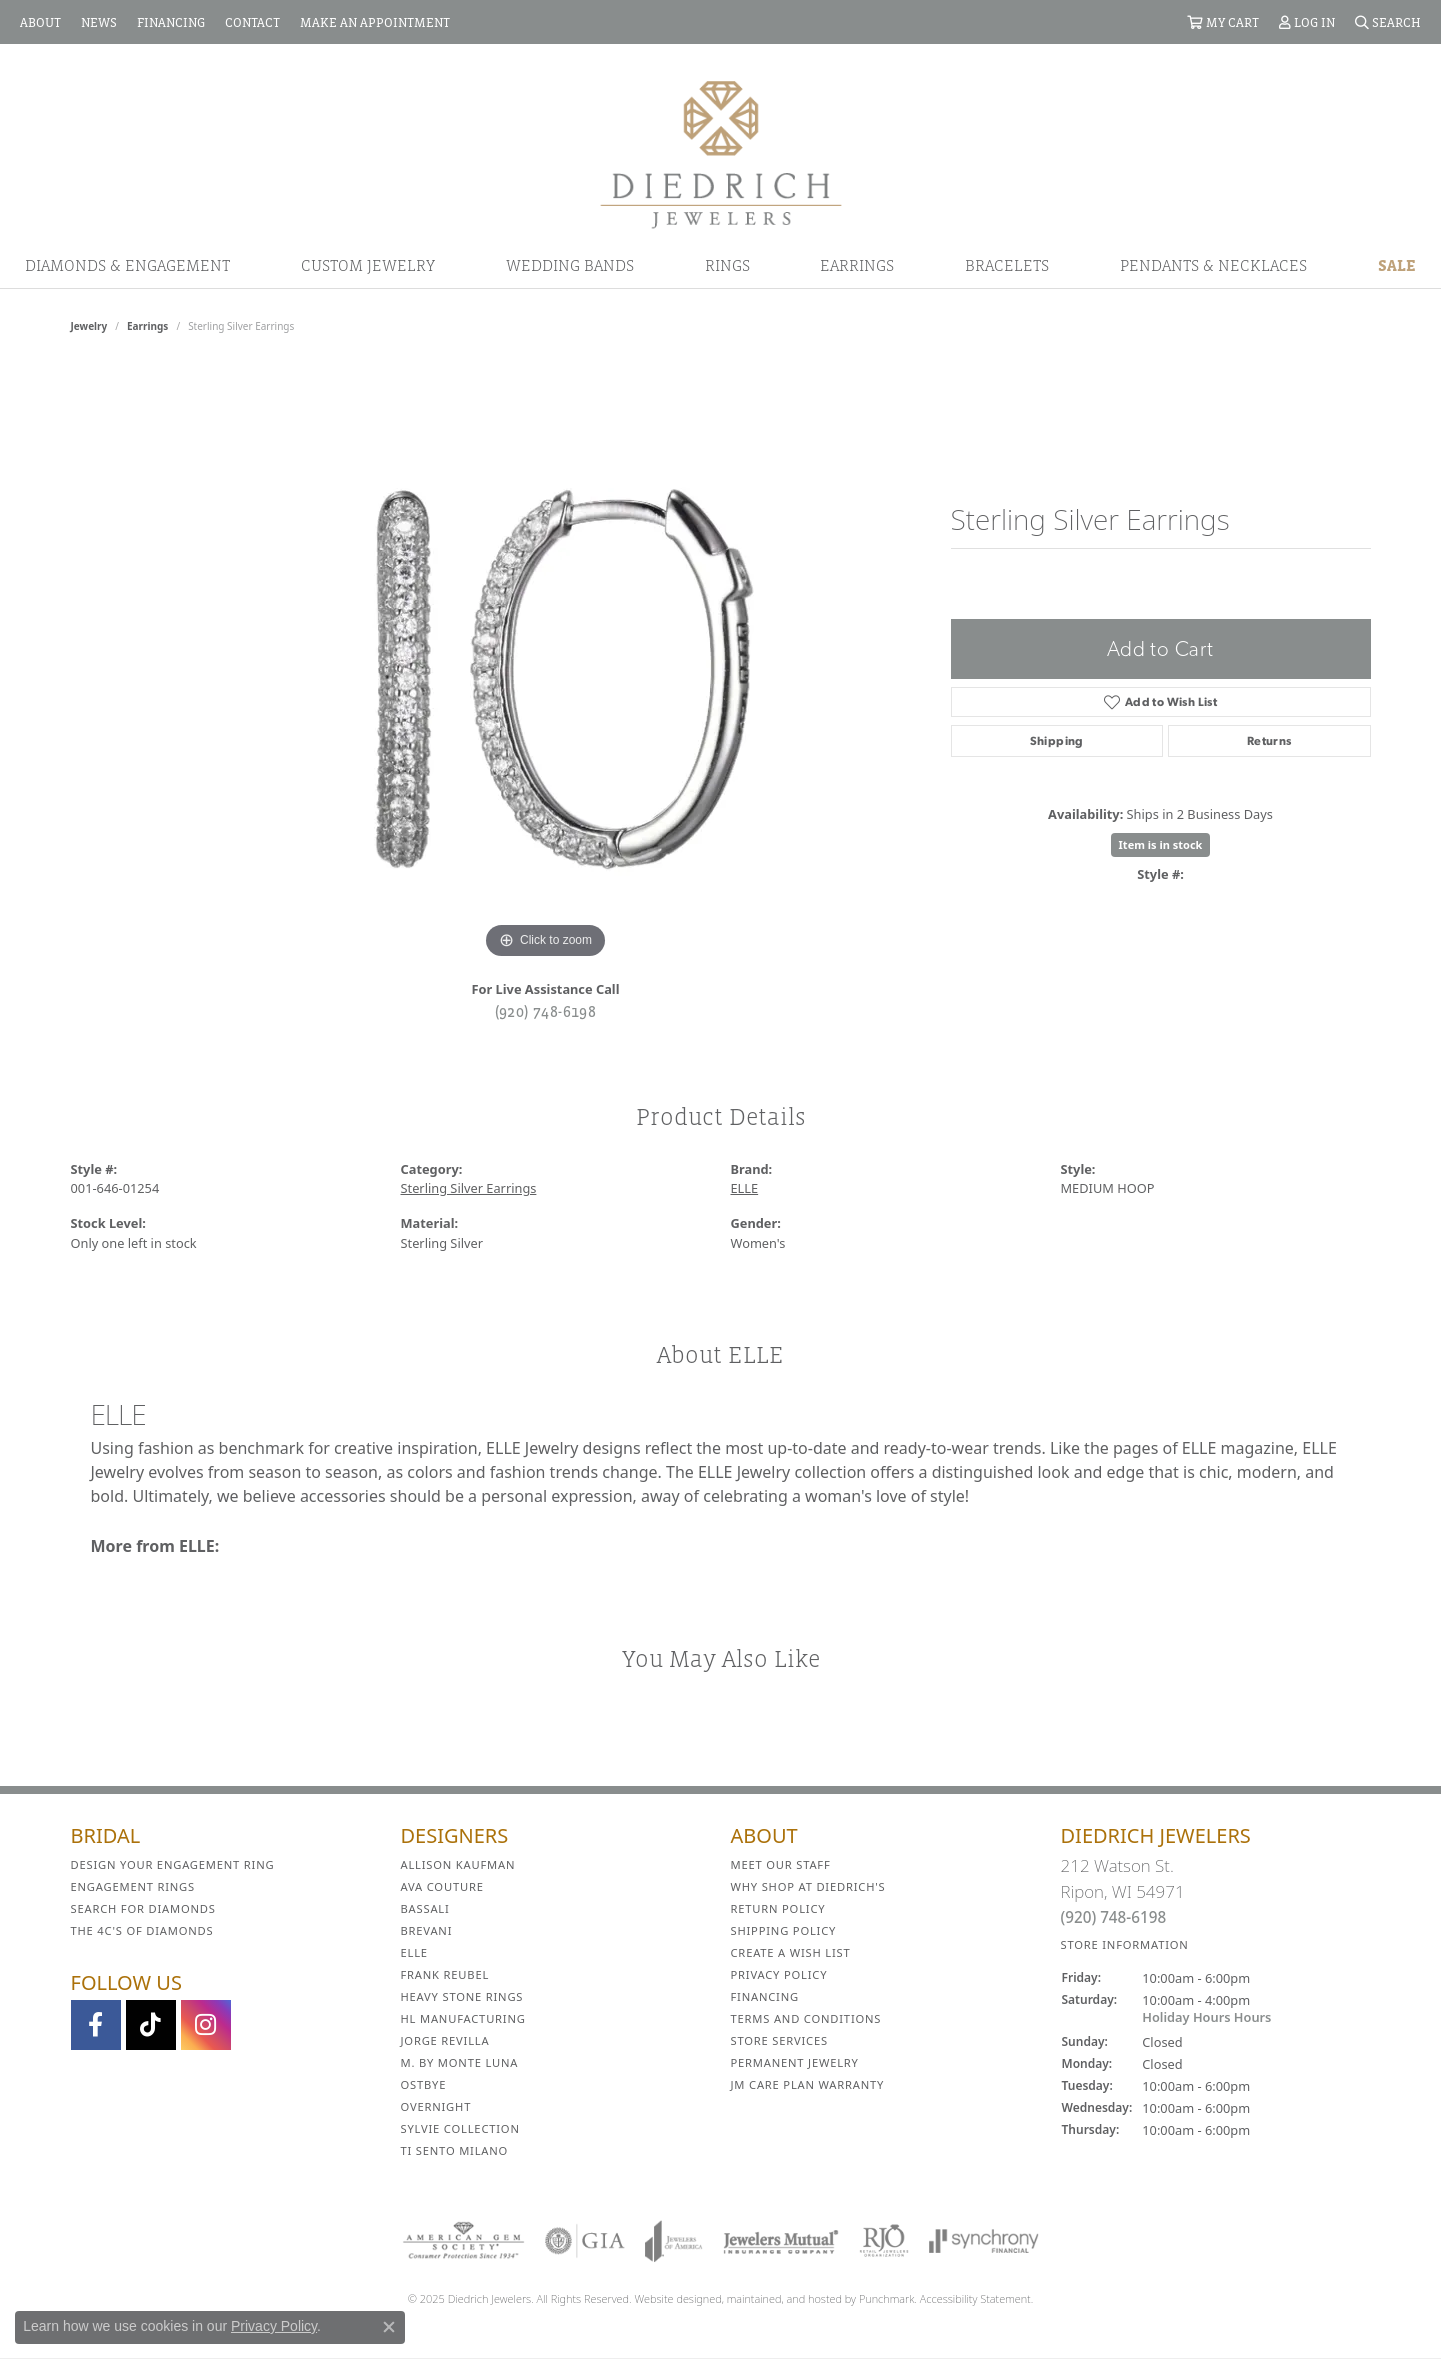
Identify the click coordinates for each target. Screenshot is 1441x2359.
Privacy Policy (274, 2326)
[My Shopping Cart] (1223, 22)
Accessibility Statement (975, 2298)
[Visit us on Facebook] (96, 2025)
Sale (1397, 265)
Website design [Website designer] (672, 2298)
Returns (1269, 741)
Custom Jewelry (368, 265)
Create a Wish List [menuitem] (791, 1952)
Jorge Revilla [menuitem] (445, 2040)
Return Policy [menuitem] (778, 1908)
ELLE (745, 1188)
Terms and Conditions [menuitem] (806, 2018)
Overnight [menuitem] (436, 2106)
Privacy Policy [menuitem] (779, 1974)
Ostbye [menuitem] (424, 2084)
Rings (727, 265)
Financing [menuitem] (765, 1996)
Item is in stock (1161, 844)
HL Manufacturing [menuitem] (463, 2018)
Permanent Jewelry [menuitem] (795, 2062)
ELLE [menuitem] (414, 1952)
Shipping (1057, 741)
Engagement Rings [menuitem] (133, 1886)
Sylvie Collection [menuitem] (460, 2128)
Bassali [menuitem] (425, 1908)
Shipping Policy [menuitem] (784, 1930)
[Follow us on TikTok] (151, 2025)
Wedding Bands (570, 265)
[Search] (1388, 22)
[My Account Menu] (1307, 22)
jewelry (89, 326)
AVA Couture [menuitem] (442, 1886)
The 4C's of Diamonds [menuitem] (142, 1930)
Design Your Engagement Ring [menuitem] (173, 1864)
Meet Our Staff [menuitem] (781, 1864)
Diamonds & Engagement (127, 265)
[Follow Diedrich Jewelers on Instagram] (206, 2025)
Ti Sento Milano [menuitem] (455, 2150)
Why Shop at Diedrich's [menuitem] (808, 1886)
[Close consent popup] (389, 2327)
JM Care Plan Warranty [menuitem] (808, 2084)
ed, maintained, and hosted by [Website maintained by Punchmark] (784, 2298)
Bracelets (1007, 265)
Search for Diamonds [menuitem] (143, 1908)
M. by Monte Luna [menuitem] (460, 2062)
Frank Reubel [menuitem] (445, 1974)
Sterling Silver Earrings (469, 1188)
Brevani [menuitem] (427, 1930)
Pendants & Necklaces (1213, 265)
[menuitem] (463, 2241)
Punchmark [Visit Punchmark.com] (886, 2298)
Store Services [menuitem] (779, 2040)
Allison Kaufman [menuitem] (458, 1864)
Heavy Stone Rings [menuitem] (462, 1996)
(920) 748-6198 (546, 1011)
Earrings (857, 265)
